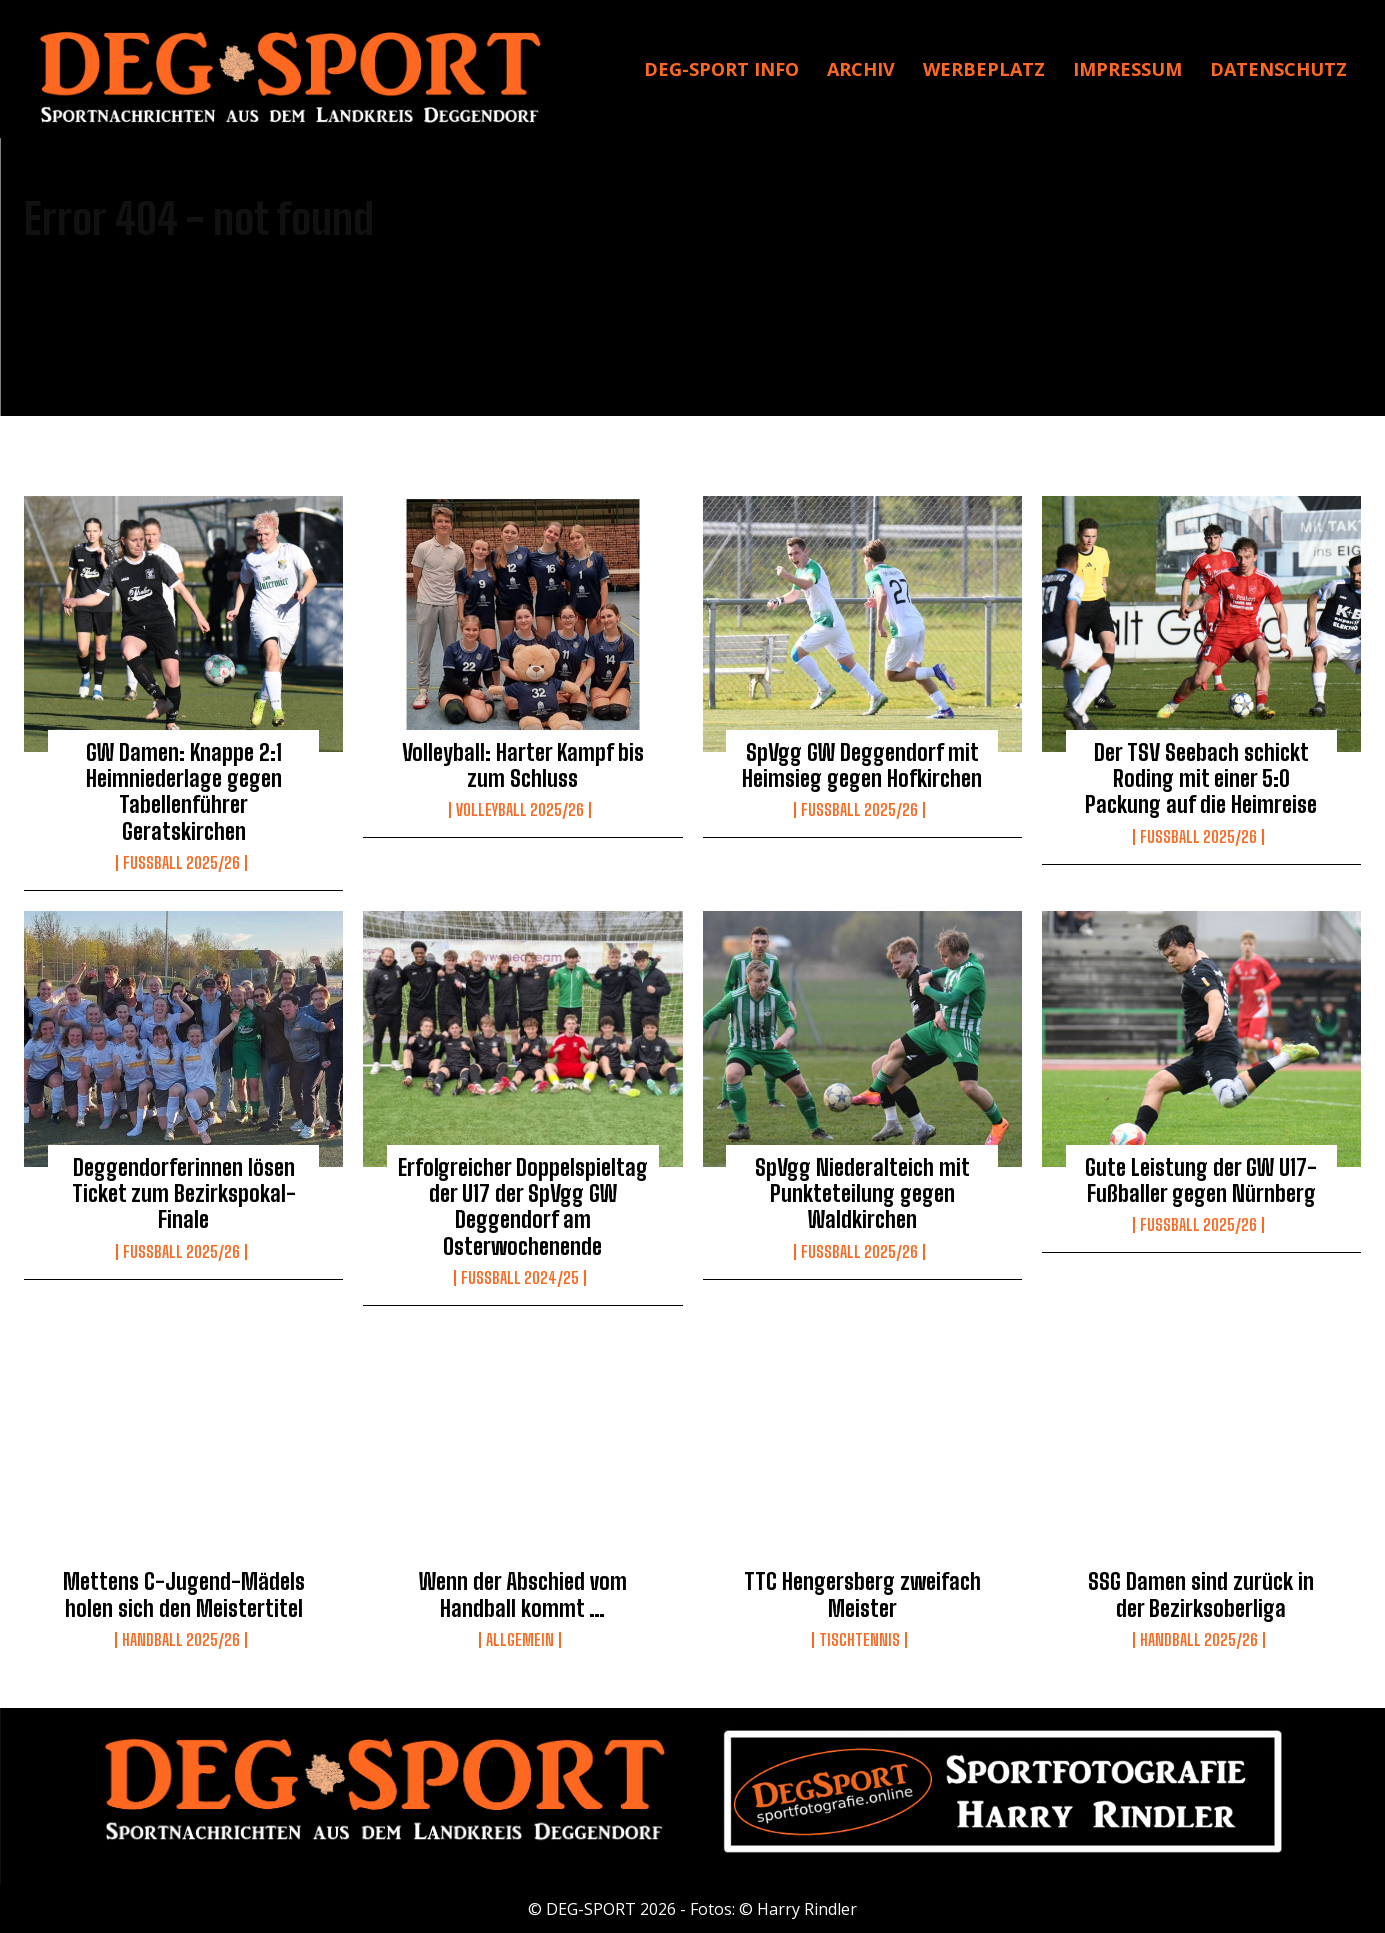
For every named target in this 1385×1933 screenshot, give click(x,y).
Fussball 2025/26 (181, 863)
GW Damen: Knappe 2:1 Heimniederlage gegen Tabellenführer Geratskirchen (184, 792)
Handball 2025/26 (181, 1640)
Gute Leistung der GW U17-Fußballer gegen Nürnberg (1201, 1180)
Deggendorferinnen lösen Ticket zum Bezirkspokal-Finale (184, 1194)
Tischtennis (859, 1640)
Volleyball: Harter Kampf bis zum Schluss (523, 765)
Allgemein (520, 1640)
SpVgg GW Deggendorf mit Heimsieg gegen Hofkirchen (862, 765)
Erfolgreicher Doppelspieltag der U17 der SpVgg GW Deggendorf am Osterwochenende (523, 1207)
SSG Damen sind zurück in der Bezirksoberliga (1201, 1594)
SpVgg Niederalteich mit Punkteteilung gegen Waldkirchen (862, 1194)
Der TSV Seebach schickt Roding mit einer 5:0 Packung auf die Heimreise (1201, 779)
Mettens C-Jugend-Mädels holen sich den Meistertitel (184, 1594)
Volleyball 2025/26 (520, 810)
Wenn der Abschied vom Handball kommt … (523, 1594)
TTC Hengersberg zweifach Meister (862, 1594)
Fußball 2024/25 (520, 1278)
